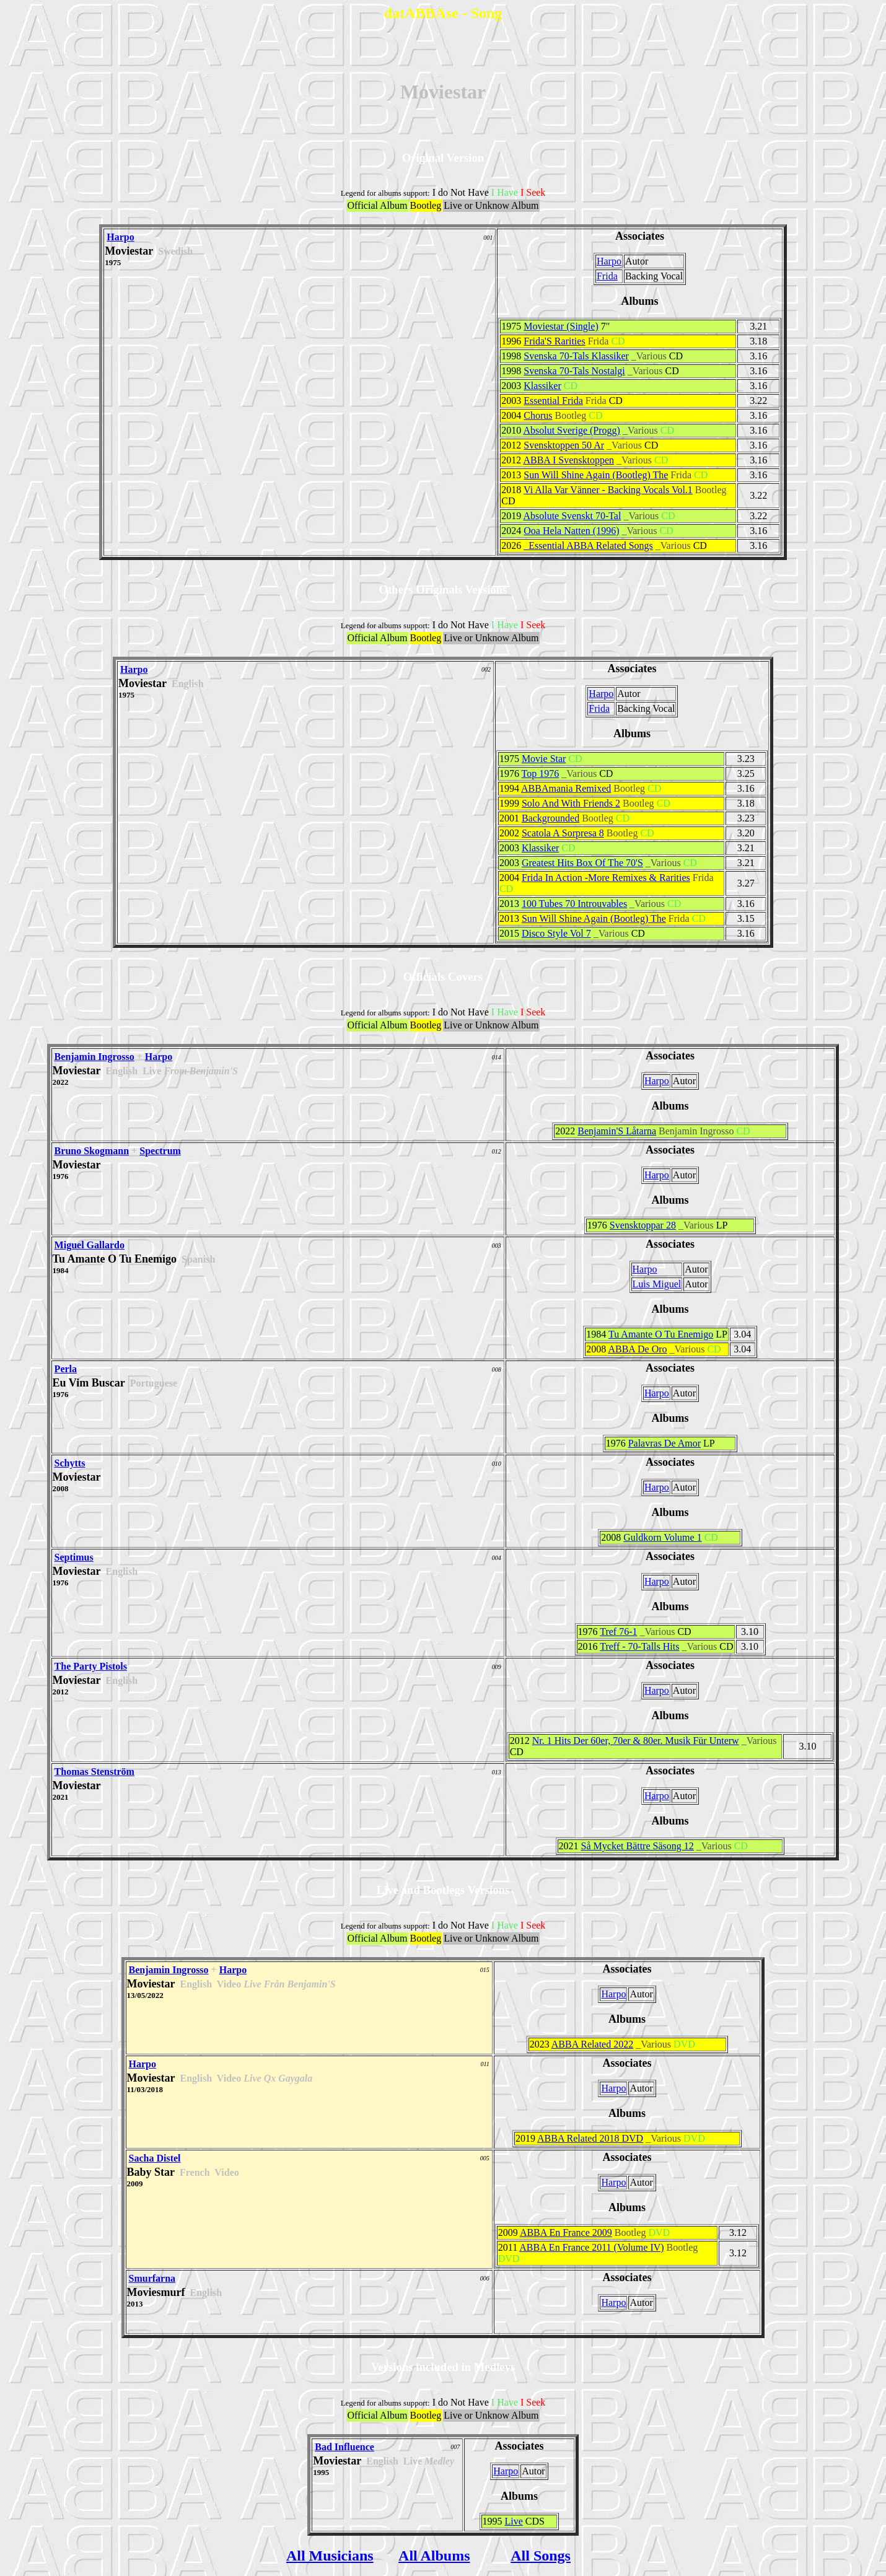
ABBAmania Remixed (566, 788)
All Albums (434, 2556)
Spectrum (160, 1151)
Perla (66, 1369)
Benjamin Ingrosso (94, 1056)
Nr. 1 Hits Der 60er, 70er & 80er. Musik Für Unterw (635, 1740)
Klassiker (542, 385)
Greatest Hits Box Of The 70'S (582, 862)
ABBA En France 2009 (566, 2232)
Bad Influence (344, 2447)
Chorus (538, 415)
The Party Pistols (91, 1666)
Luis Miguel (657, 1284)
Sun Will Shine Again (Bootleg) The (596, 475)
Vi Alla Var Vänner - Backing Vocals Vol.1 (608, 489)
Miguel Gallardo (90, 1245)
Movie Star (544, 758)
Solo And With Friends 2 (571, 803)
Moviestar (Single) (561, 326)
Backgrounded (550, 818)
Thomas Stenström (94, 1771)
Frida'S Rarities (554, 341)
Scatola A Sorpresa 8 (563, 833)
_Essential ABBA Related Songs (588, 545)
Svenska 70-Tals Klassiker (576, 356)
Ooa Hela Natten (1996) (571, 530)
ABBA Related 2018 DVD (590, 2138)
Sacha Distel (155, 2158)
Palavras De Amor (664, 1443)
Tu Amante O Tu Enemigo (660, 1334)
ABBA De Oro (637, 1349)
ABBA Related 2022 (592, 2044)
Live (514, 2521)
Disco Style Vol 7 (556, 933)
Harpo (120, 237)
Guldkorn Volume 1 (662, 1537)
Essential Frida (553, 400)
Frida (607, 276)
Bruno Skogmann (92, 1151)
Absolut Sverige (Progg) (571, 430)
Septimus (74, 1557)
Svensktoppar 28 (643, 1225)
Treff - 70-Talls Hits (639, 1646)
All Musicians (330, 2556)
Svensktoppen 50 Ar (564, 445)
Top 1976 (540, 773)
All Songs (541, 2556)
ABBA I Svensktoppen (568, 460)
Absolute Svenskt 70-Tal (572, 515)
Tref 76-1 (618, 1631)
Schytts (70, 1463)
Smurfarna (152, 2278)
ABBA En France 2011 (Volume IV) (591, 2247)
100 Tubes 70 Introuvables (574, 903)
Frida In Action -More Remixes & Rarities (606, 877)
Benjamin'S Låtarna (616, 1131)
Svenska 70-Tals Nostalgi (574, 371)
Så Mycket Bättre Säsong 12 (637, 1846)
